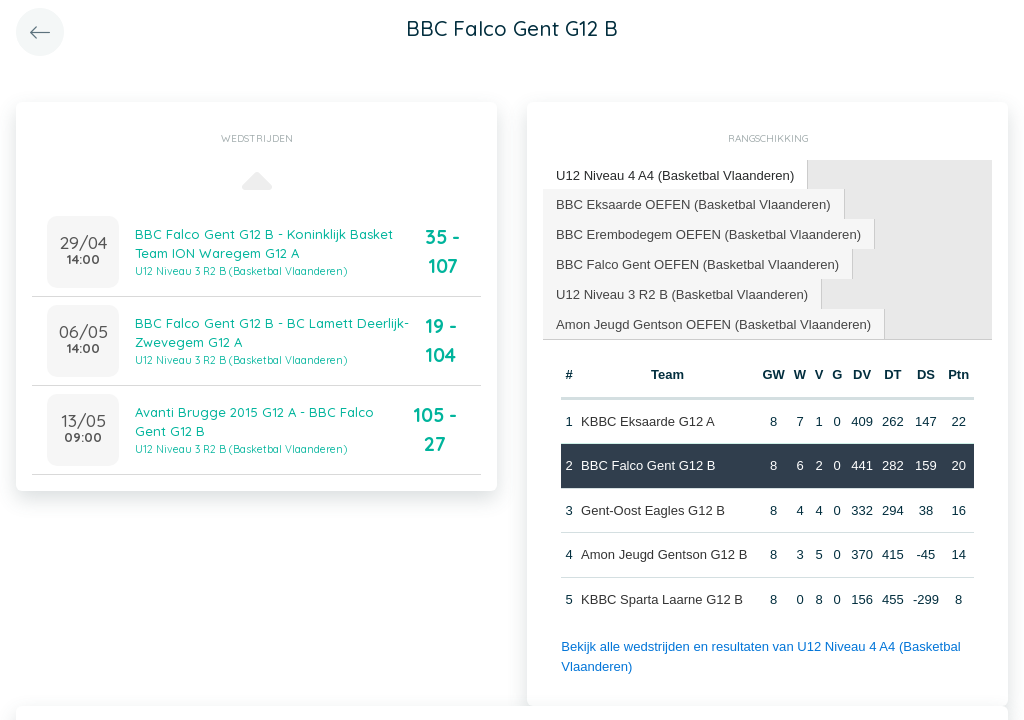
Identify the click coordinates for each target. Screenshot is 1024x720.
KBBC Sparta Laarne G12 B (662, 598)
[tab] (675, 175)
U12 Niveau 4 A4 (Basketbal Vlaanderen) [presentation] (674, 174)
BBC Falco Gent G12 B (648, 464)
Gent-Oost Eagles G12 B (653, 509)
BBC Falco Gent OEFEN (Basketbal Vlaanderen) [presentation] (697, 262)
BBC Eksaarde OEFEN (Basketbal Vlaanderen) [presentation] (692, 202)
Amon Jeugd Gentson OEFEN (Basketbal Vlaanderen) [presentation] (713, 322)
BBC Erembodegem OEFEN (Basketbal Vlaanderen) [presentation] (707, 232)
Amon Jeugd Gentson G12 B (664, 553)
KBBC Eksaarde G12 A (648, 420)
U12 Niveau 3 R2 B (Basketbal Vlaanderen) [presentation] (681, 292)
